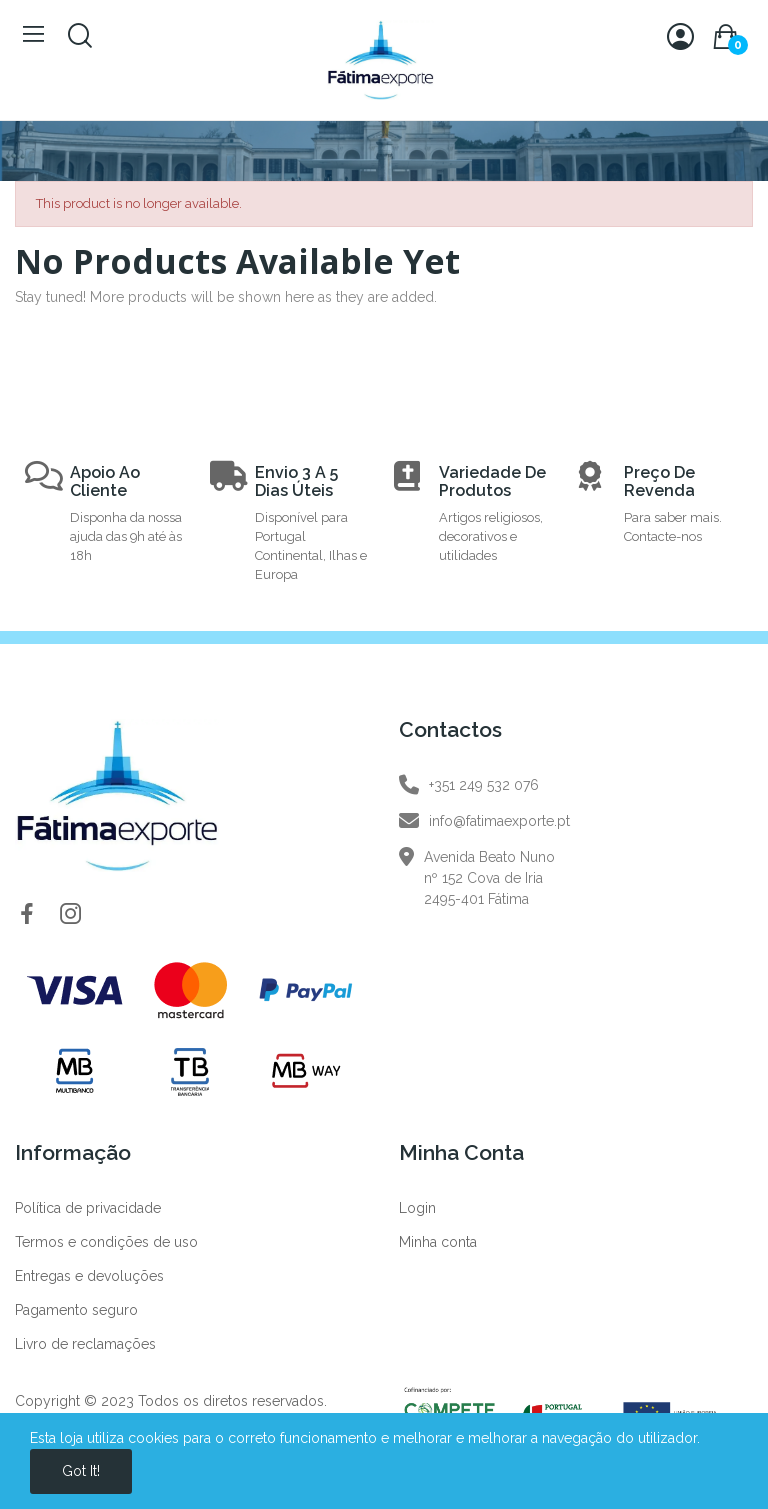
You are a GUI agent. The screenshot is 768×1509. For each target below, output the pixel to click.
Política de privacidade (88, 1208)
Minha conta (438, 1242)
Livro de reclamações (85, 1344)
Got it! (81, 1471)
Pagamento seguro (76, 1310)
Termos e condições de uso (106, 1242)
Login (417, 1208)
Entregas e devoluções (89, 1276)
